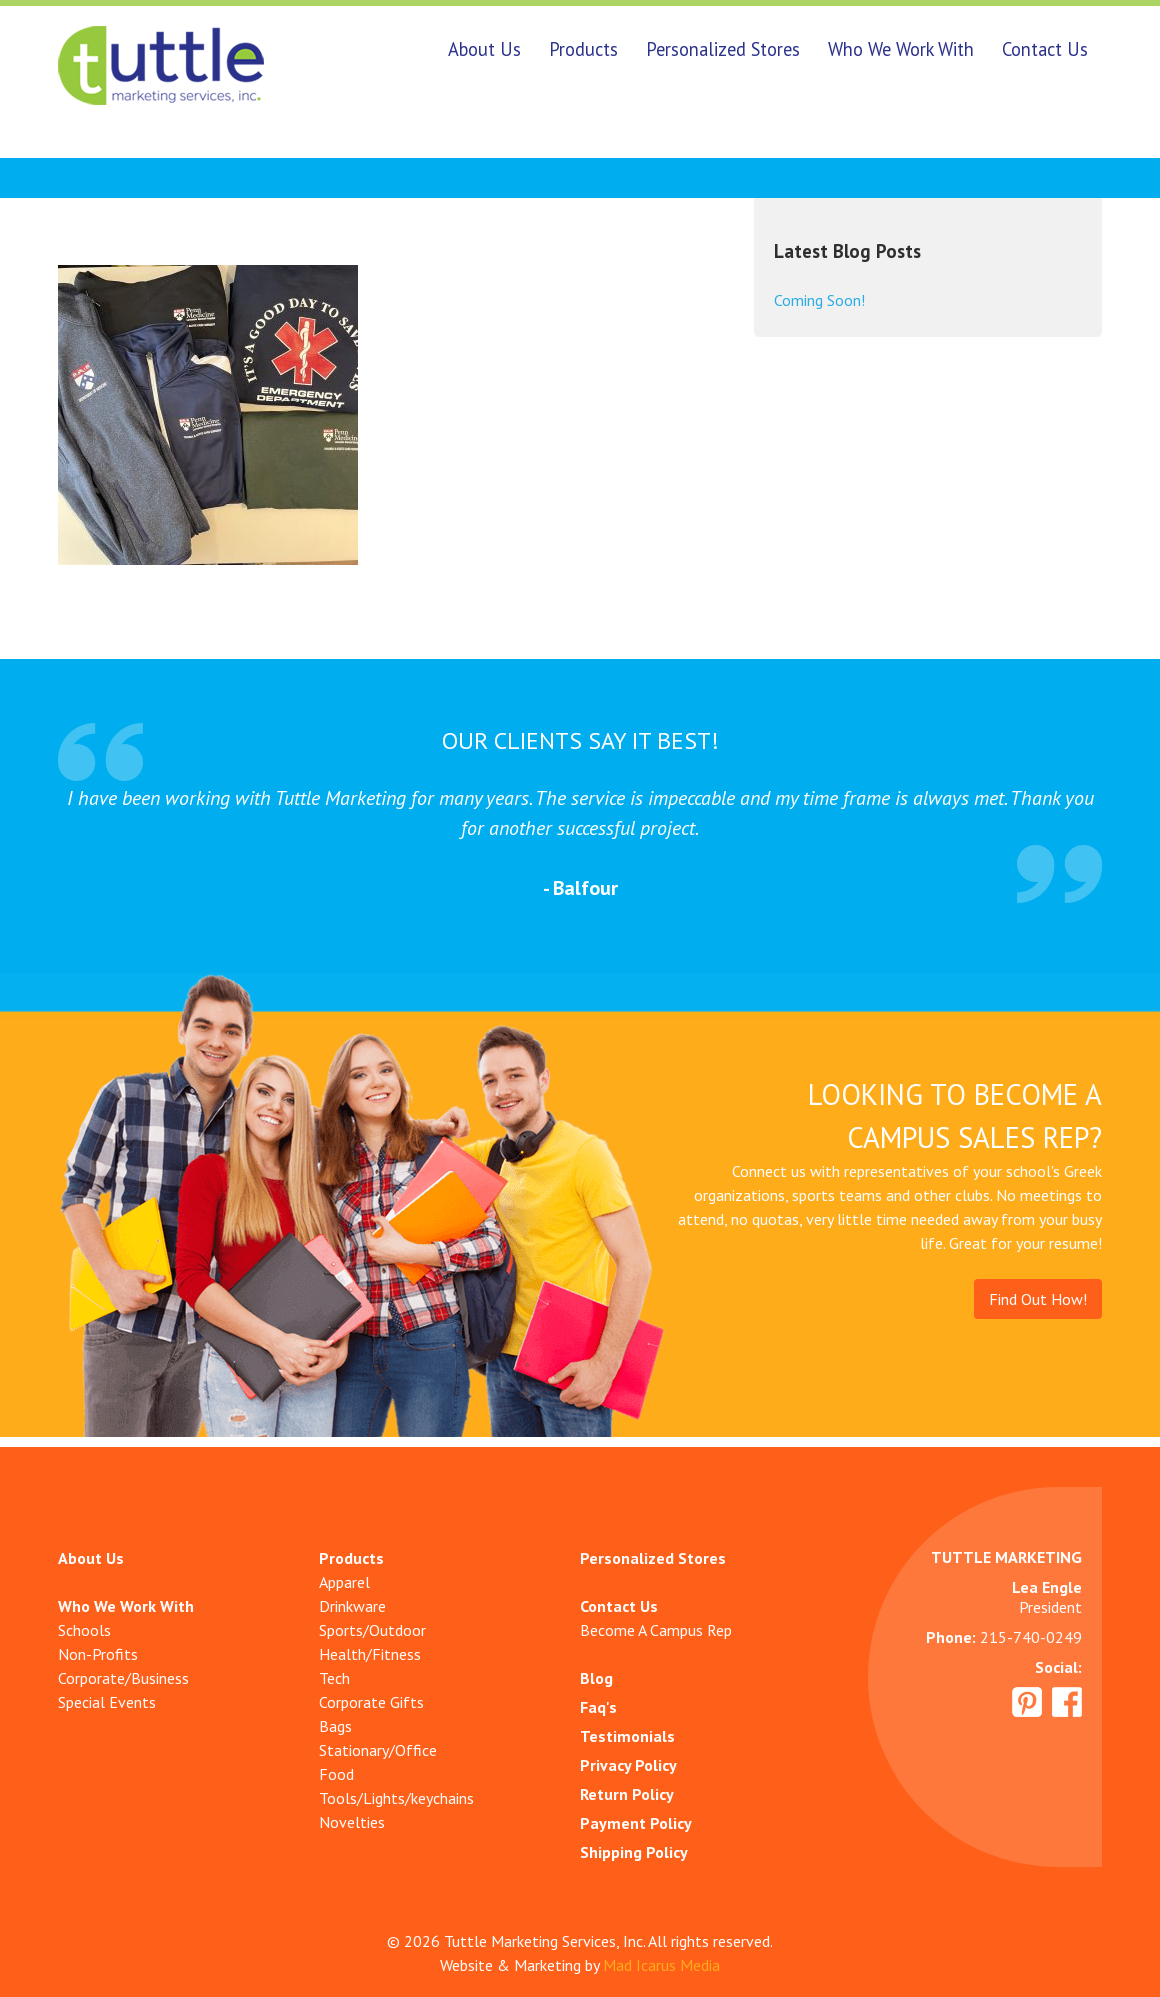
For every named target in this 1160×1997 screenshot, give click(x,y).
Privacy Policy (628, 1765)
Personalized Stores (723, 49)
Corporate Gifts (371, 1702)
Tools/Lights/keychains (396, 1798)
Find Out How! (1038, 1299)
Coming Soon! (819, 300)
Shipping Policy (634, 1852)
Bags (335, 1726)
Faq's (598, 1707)
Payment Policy (636, 1823)
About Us (484, 49)
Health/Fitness (370, 1654)
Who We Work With (901, 49)
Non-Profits (98, 1654)
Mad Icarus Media (661, 1965)
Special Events (107, 1702)
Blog (596, 1678)
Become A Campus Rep (656, 1630)
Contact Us (1045, 49)
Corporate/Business (123, 1678)
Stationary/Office (378, 1750)
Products (583, 49)
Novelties (352, 1822)
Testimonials (627, 1736)
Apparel (344, 1582)
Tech (334, 1678)
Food (336, 1774)
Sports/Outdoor (372, 1630)
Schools (84, 1630)
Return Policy (627, 1794)
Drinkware (352, 1606)
